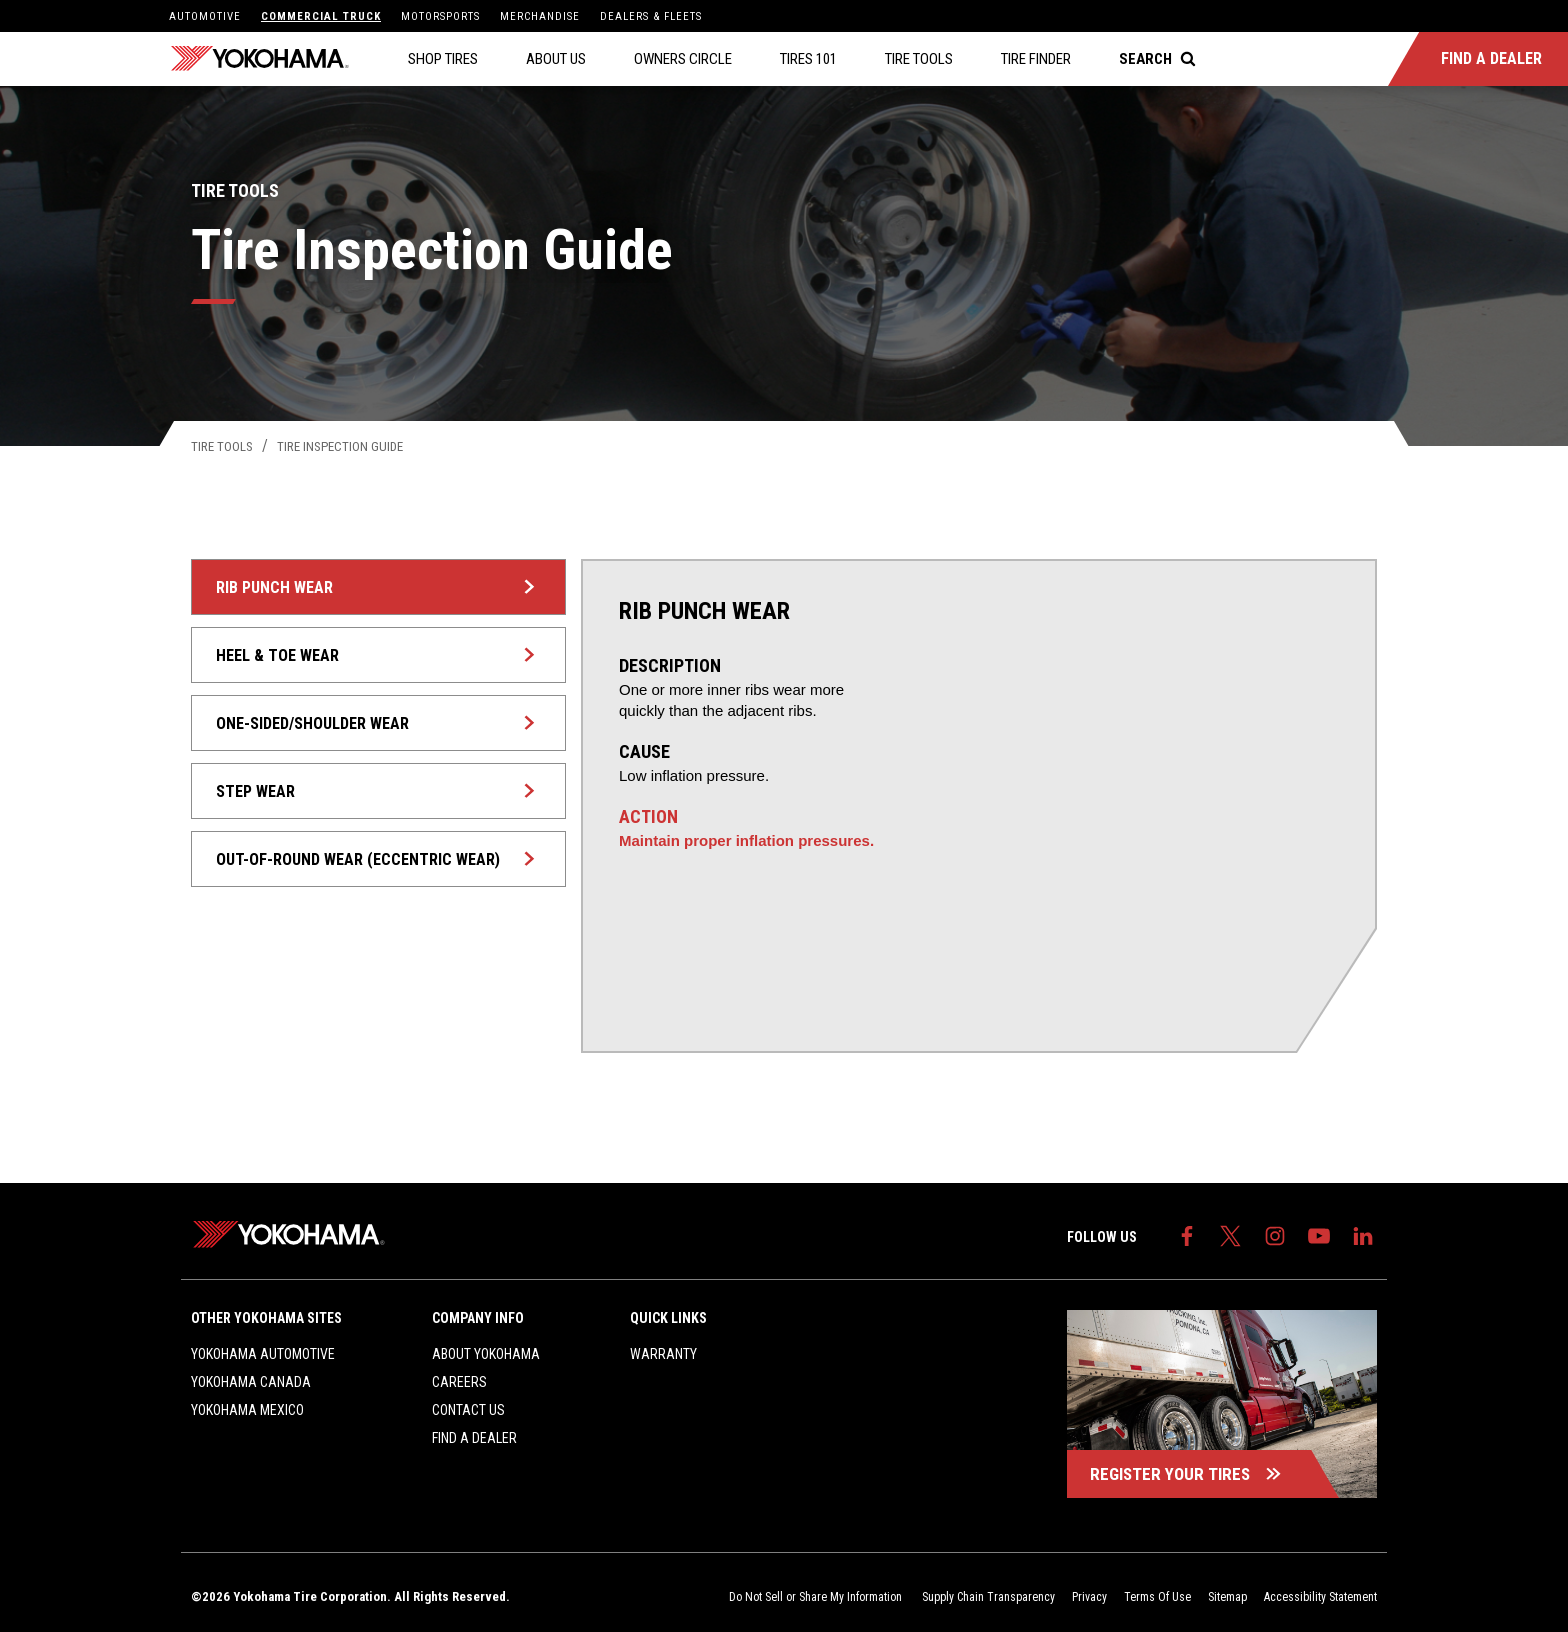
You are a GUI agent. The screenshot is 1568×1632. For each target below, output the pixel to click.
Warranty (663, 1354)
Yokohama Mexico (247, 1410)
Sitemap (1227, 1597)
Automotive (205, 16)
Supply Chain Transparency (988, 1597)
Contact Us (468, 1410)
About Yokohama (486, 1354)
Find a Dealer (474, 1438)
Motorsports (440, 16)
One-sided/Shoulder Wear (380, 723)
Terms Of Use (1157, 1597)
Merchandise (540, 16)
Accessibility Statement (1320, 1597)
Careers (459, 1382)
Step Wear (380, 791)
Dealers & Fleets (651, 16)
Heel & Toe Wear (380, 655)
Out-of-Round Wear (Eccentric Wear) (380, 859)
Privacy (1089, 1597)
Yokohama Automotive (263, 1354)
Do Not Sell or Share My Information (817, 1597)
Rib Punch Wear (380, 587)
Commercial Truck (321, 16)
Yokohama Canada (251, 1382)
